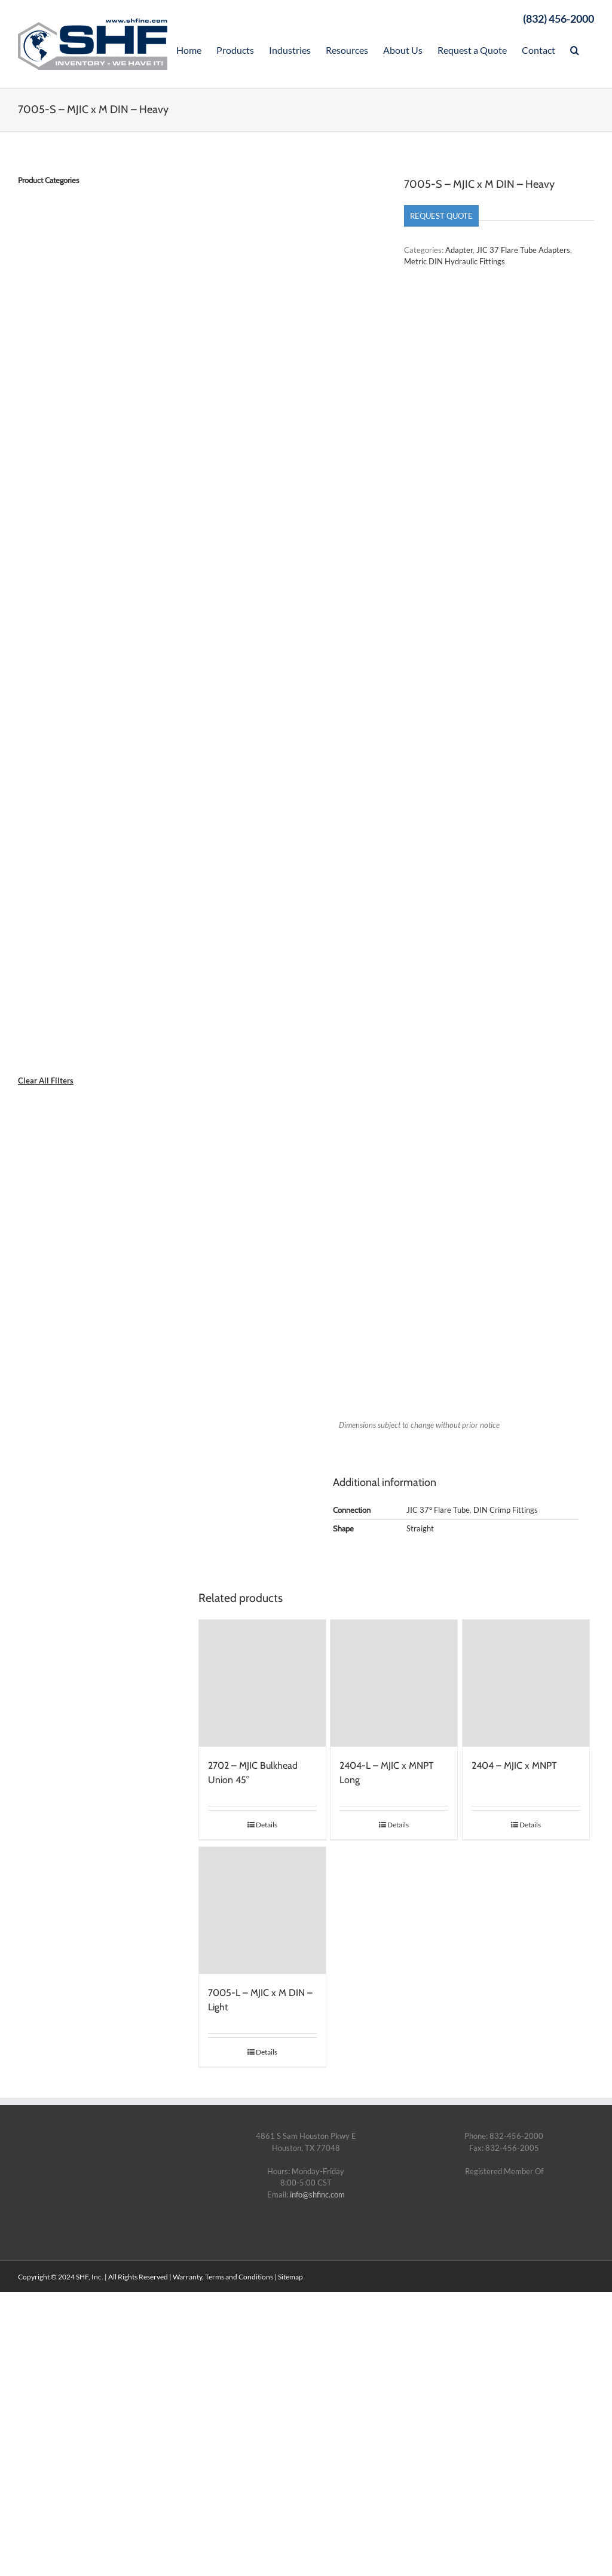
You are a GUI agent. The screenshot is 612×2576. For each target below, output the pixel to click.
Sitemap (290, 2276)
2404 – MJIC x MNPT (514, 1765)
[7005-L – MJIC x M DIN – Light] (262, 1910)
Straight (420, 1528)
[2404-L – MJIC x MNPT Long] (394, 1683)
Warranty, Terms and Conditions (223, 2276)
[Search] (574, 49)
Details (266, 1824)
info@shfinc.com (317, 2194)
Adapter (459, 250)
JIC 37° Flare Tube (438, 1510)
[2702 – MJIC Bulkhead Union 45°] (262, 1683)
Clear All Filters (46, 1080)
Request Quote (441, 216)
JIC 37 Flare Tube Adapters (523, 250)
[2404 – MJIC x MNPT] (526, 1683)
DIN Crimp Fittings (505, 1510)
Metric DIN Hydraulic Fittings (454, 261)
